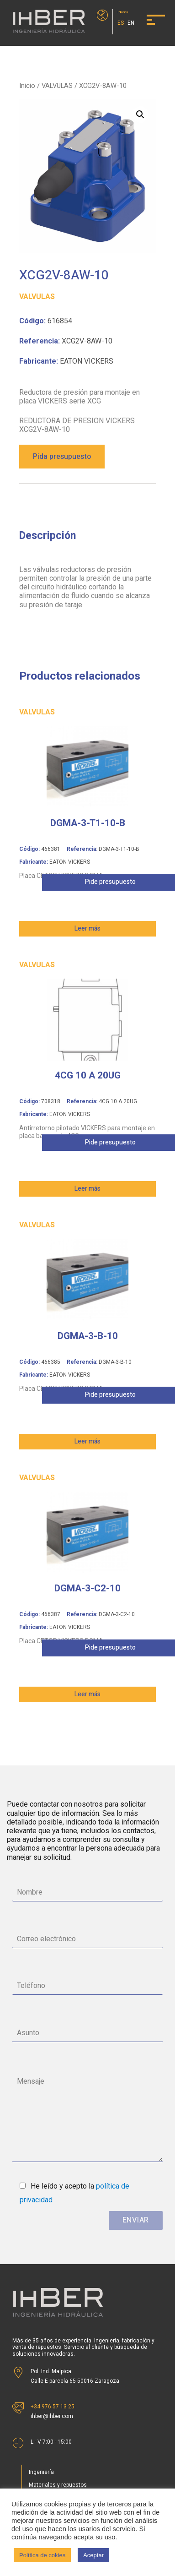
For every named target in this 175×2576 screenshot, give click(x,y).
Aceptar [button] (93, 2555)
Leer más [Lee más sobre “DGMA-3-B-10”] (87, 1441)
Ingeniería (41, 2472)
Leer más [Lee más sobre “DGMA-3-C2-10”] (87, 1694)
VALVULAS (57, 86)
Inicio (27, 86)
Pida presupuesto (62, 456)
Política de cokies (42, 2555)
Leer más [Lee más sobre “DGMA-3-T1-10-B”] (87, 928)
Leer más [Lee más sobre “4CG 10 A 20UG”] (87, 1188)
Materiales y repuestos (58, 2485)
